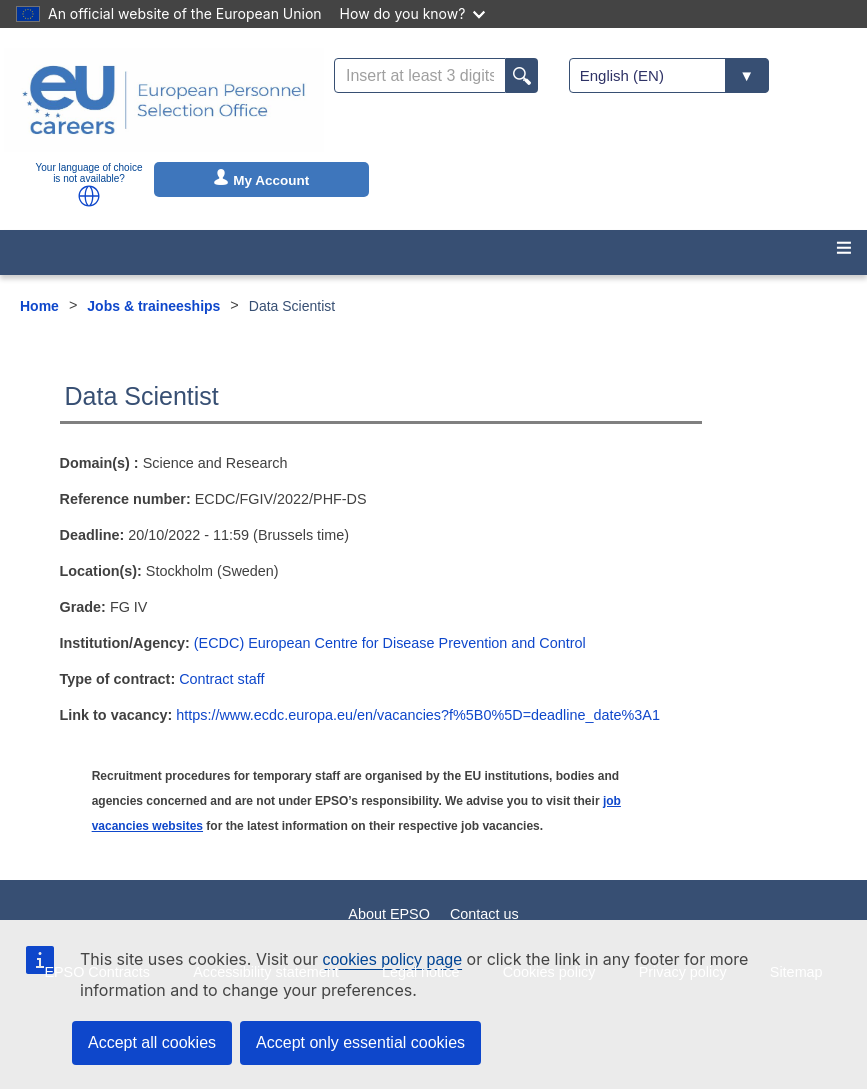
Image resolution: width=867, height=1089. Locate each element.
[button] (89, 196)
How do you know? (413, 13)
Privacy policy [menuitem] (683, 972)
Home (39, 306)
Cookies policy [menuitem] (549, 972)
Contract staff (221, 679)
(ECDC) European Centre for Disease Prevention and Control (390, 643)
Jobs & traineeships (153, 306)
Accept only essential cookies (360, 1042)
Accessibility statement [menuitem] (266, 972)
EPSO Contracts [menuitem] (97, 972)
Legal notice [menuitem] (421, 972)
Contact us (484, 914)
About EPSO (389, 914)
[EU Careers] (164, 100)
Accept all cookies (152, 1042)
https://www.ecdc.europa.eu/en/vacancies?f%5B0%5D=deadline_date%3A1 (418, 715)
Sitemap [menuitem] (796, 972)
